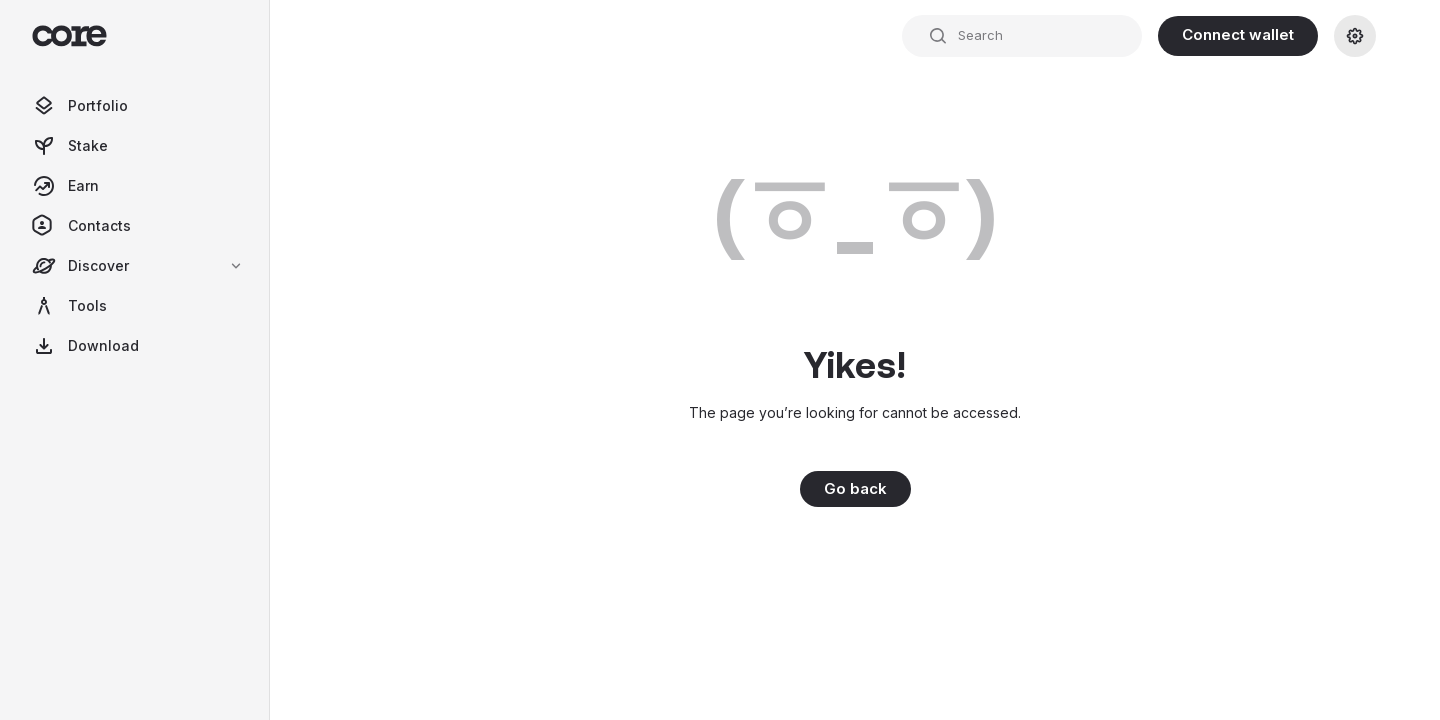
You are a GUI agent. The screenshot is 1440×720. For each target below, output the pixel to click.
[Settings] (1355, 36)
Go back (855, 488)
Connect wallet (1238, 34)
